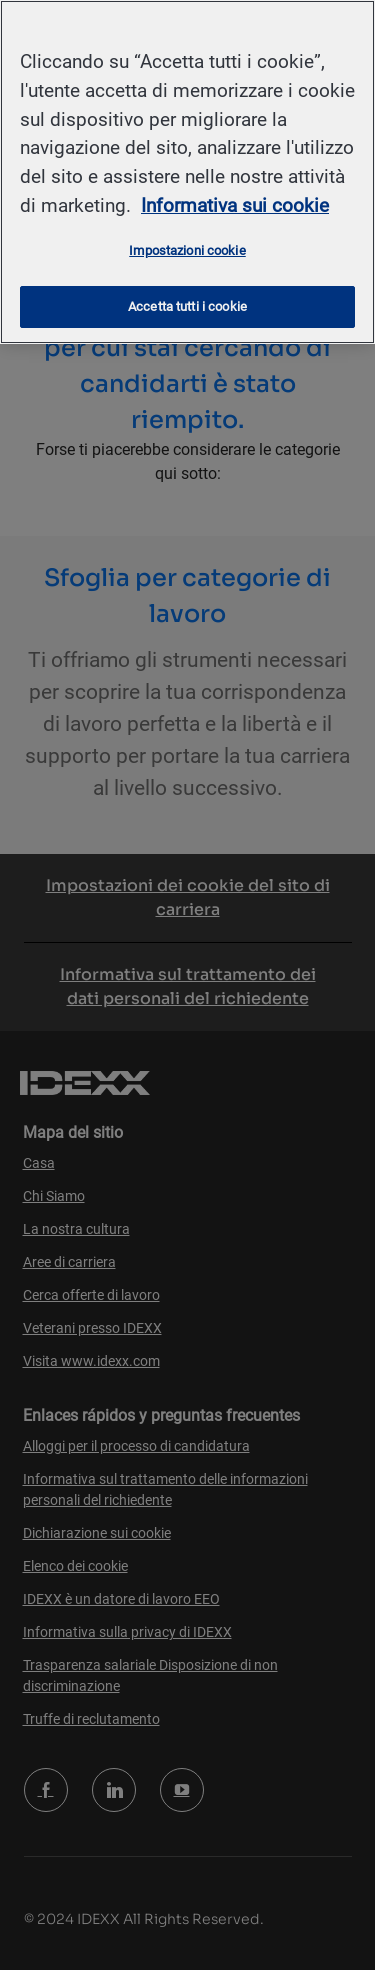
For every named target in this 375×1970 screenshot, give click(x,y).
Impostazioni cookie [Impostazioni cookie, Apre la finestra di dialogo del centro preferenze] (187, 250)
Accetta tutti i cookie (187, 306)
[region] (187, 172)
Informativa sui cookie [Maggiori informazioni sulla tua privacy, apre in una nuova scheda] (235, 205)
